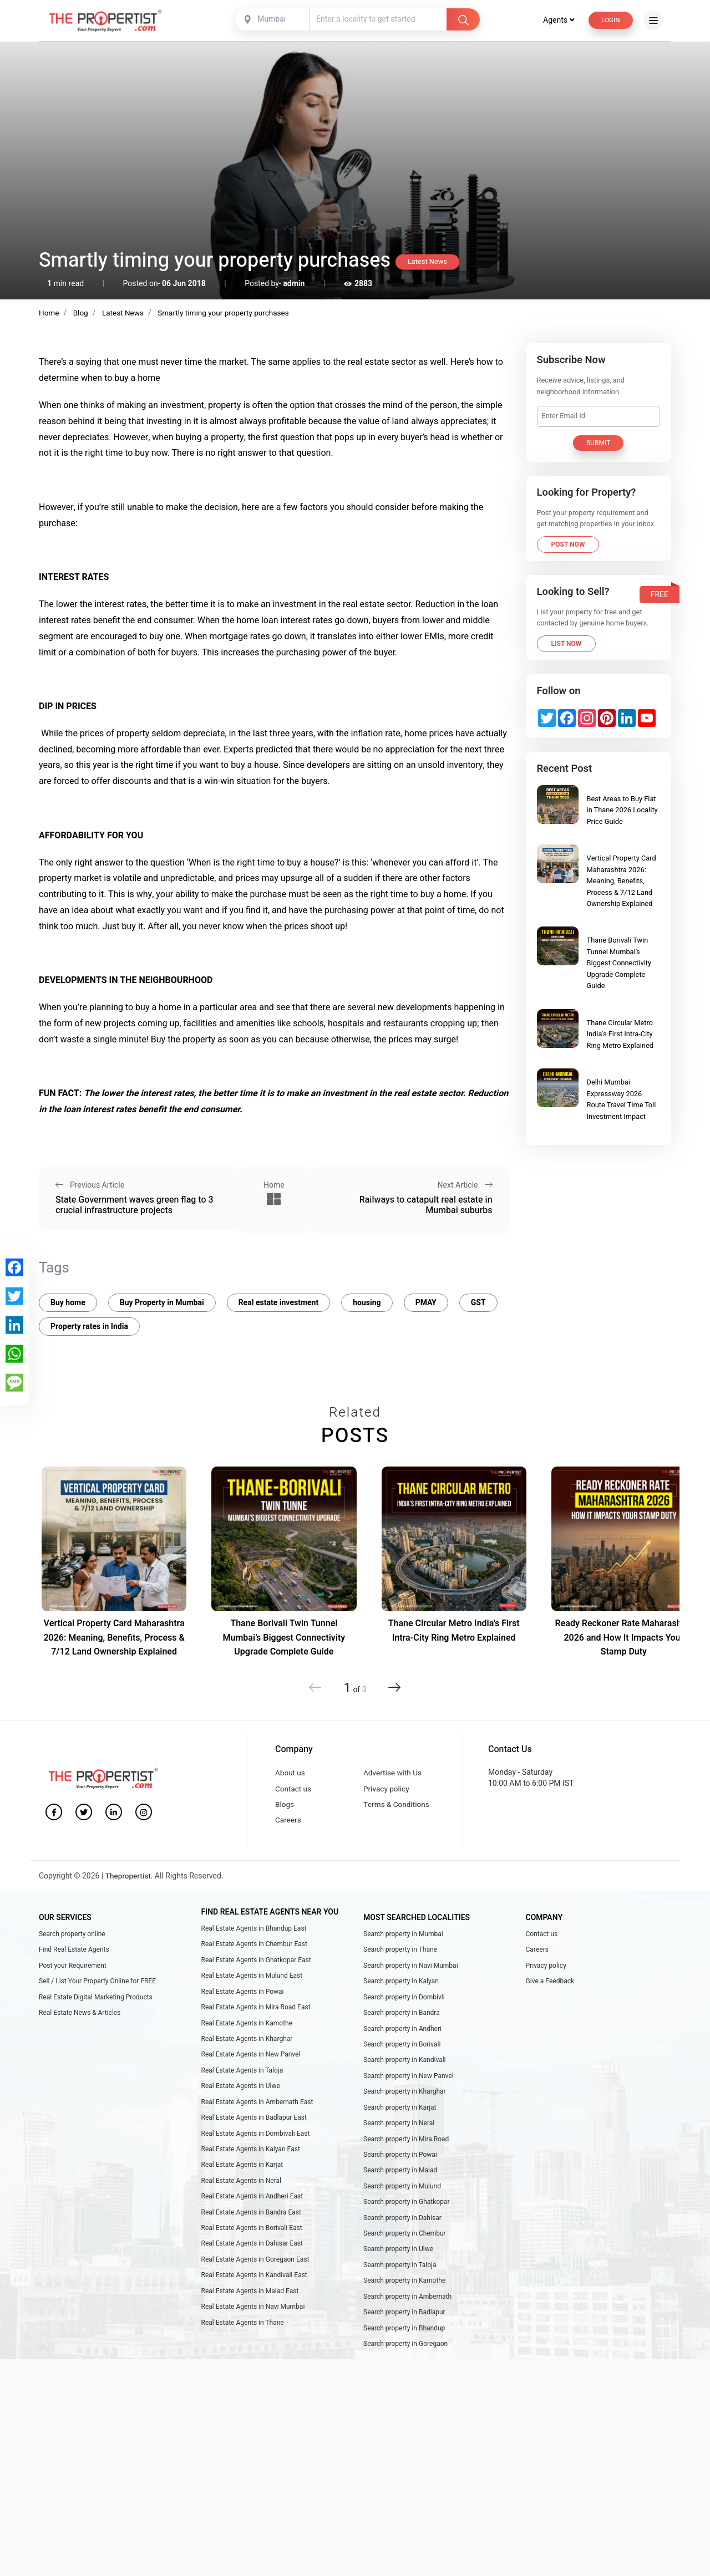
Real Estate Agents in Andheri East (252, 2208)
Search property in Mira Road (406, 2148)
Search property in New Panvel (408, 2082)
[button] (392, 1684)
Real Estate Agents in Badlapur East (254, 2126)
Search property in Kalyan (401, 1984)
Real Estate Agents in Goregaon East (255, 2274)
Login (609, 20)
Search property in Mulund (402, 2197)
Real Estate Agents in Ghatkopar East (256, 1962)
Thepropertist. (130, 1876)
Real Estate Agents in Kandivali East (254, 2290)
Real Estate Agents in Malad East (250, 2307)
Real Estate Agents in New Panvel (251, 2060)
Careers (288, 1820)
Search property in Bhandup (404, 2345)
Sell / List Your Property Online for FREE (97, 1984)
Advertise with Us (393, 1770)
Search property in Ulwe (398, 2263)
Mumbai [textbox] (270, 19)
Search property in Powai (400, 2164)
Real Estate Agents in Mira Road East (256, 2011)
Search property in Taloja (400, 2279)
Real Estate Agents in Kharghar (247, 2044)
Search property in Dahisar (402, 2230)
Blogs (285, 1804)
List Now (566, 643)
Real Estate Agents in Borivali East (251, 2241)
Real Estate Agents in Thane (242, 2339)
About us (290, 1770)
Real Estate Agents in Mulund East (252, 1978)
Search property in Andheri (402, 2033)
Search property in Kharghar (404, 2099)
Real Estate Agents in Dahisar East (252, 2257)
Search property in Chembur (404, 2246)
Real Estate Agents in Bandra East (251, 2224)
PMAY (426, 1299)
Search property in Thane (400, 1951)
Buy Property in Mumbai (162, 1299)
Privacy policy (387, 1787)
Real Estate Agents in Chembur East (254, 1946)
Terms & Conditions (397, 1804)
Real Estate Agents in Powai (242, 1994)
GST (478, 1299)
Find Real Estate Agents (74, 1951)
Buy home (67, 1299)
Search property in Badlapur (404, 2328)
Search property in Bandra (401, 2017)
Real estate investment (279, 1299)
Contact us (293, 1787)
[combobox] (272, 19)
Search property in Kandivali (404, 2066)
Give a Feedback (550, 1984)
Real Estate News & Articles (79, 2017)
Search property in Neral (398, 2131)
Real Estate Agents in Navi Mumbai (253, 2323)
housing (367, 1299)
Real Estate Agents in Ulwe (240, 2093)
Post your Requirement (72, 1967)
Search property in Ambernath (407, 2312)
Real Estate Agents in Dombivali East (255, 2142)
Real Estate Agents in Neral (241, 2192)
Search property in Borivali (402, 2049)
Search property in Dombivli (404, 2000)
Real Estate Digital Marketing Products (96, 2000)
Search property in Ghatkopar (406, 2213)
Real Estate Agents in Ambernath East (257, 2110)
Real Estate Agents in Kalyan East (250, 2158)
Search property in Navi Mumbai (410, 1967)
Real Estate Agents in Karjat (242, 2175)
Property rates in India (89, 1323)
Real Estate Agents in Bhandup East (254, 1929)
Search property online (72, 1934)
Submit (598, 442)
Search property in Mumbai (403, 1934)
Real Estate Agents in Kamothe (247, 2028)
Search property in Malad (400, 2181)
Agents (556, 20)
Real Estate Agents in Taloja (242, 2076)
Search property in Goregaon (405, 2361)
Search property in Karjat (400, 2115)
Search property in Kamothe (404, 2295)
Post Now (568, 544)
